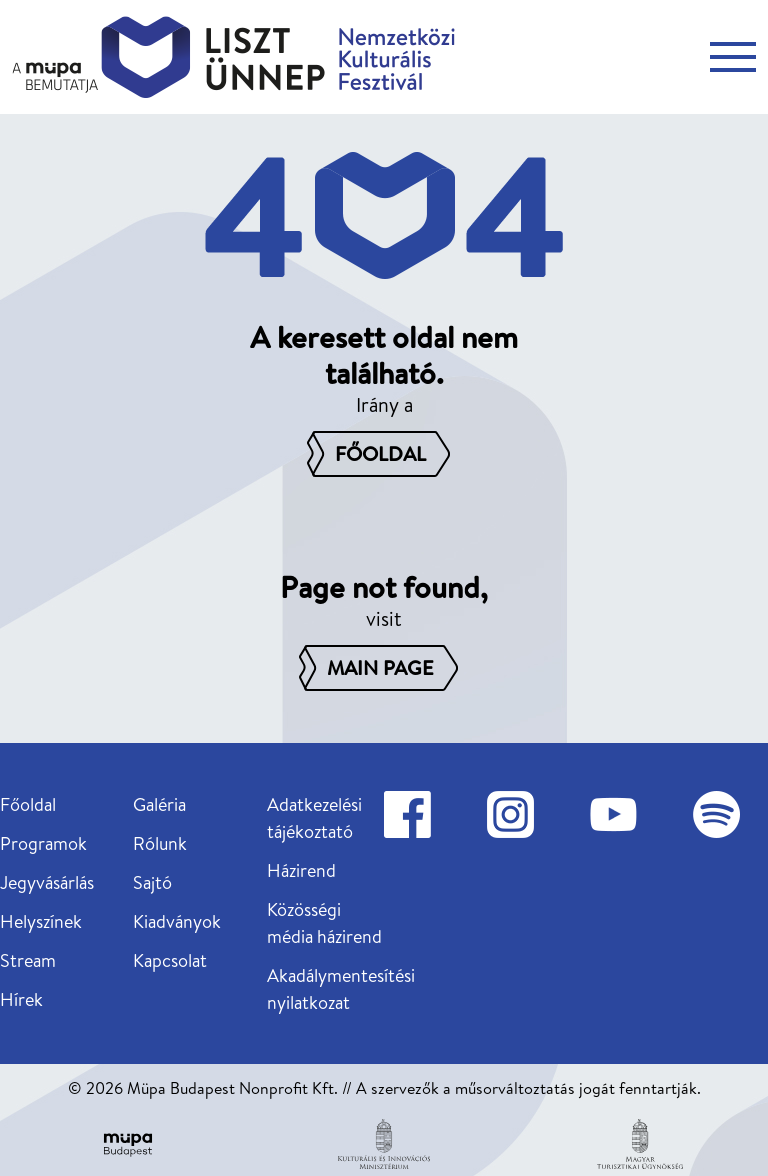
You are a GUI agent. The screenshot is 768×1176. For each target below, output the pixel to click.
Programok (43, 843)
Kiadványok (177, 921)
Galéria (159, 804)
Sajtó (152, 882)
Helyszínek (41, 921)
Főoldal (28, 804)
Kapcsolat (170, 960)
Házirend (301, 870)
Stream (28, 960)
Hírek (21, 999)
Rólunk (160, 843)
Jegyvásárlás (47, 882)
